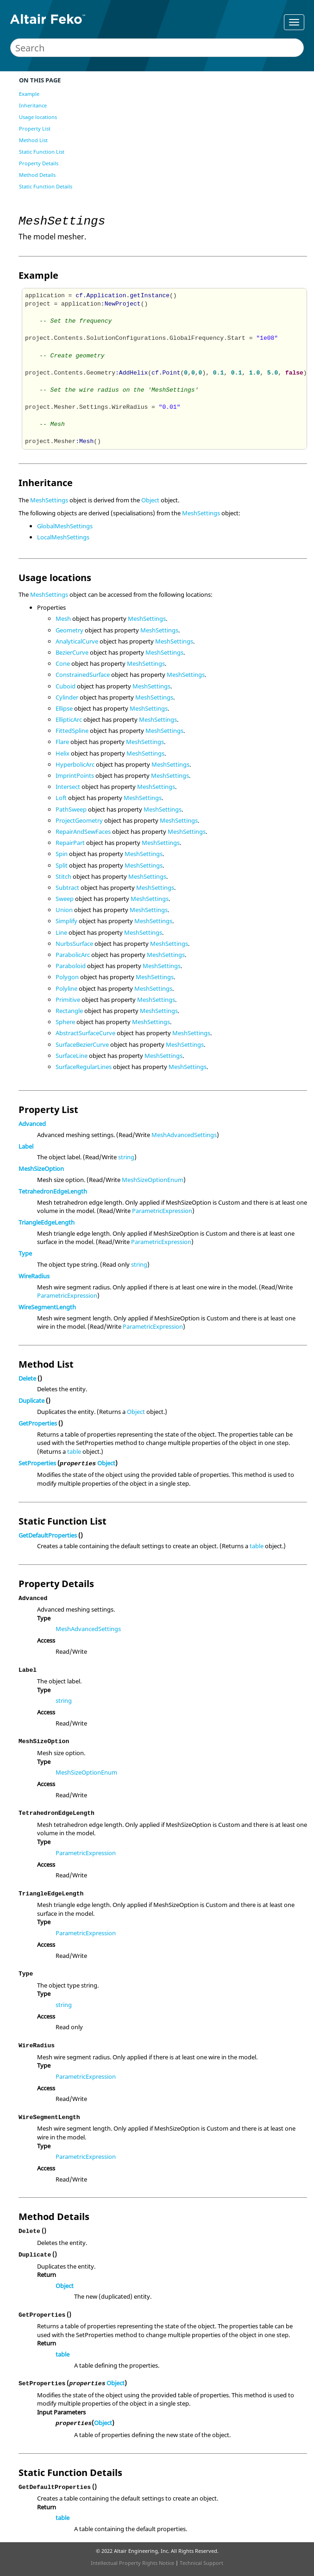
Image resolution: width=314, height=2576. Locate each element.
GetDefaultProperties (48, 1535)
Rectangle (69, 1011)
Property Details (38, 163)
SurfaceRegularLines (84, 1067)
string (126, 1157)
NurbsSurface (74, 943)
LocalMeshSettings (63, 537)
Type (25, 1253)
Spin (62, 854)
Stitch (63, 876)
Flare (62, 742)
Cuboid (65, 686)
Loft (61, 798)
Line (61, 932)
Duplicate (31, 1400)
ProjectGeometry (79, 820)
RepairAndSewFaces (83, 831)
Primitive (68, 999)
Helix (62, 753)
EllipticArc (69, 719)
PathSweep (71, 809)
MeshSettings (49, 500)
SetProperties (37, 1463)
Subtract (67, 887)
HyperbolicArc (75, 764)
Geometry (69, 630)
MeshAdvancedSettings (184, 1135)
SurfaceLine (72, 1055)
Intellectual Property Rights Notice (132, 2562)
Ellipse (64, 708)
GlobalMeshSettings (65, 526)
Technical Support (201, 2562)
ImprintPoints (75, 775)
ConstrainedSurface (83, 674)
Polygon (67, 977)
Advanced (32, 1123)
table (74, 1451)
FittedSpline (72, 730)
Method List (33, 140)
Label (26, 1146)
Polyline (66, 988)
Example (29, 93)
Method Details (37, 174)
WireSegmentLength (47, 1307)
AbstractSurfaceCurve (85, 1033)
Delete (27, 1378)
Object (150, 500)
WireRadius (34, 1276)
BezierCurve (72, 652)
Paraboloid (71, 966)
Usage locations (38, 116)
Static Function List (41, 151)
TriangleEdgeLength (47, 1222)
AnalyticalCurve (77, 641)
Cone (63, 663)
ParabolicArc (73, 954)
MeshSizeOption (41, 1168)
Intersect (68, 786)
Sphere (65, 1022)
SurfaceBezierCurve (82, 1044)
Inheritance (33, 105)
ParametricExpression (162, 1211)
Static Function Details (45, 186)
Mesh (63, 618)
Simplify (66, 921)
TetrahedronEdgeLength (53, 1191)
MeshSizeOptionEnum (152, 1179)
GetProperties (38, 1423)
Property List (34, 128)
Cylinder (67, 697)
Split (62, 865)
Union (64, 910)
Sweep (65, 898)
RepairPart (70, 842)
